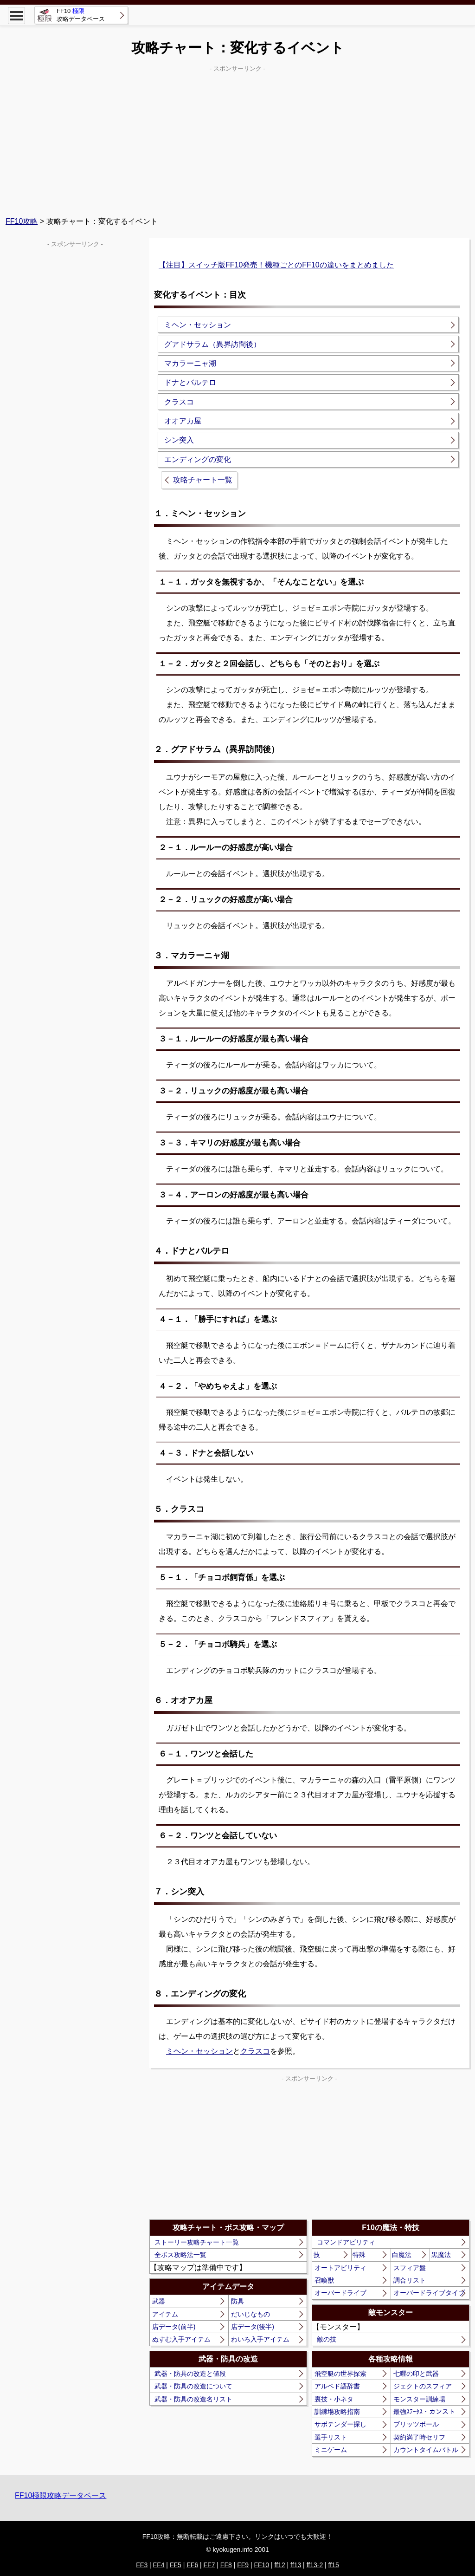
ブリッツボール (416, 2424)
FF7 (209, 2565)
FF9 (243, 2565)
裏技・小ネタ (334, 2399)
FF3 (142, 2565)
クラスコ (255, 2051)
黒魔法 (441, 2254)
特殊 (359, 2254)
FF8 (226, 2565)
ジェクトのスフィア (422, 2386)
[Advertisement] (237, 140)
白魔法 (401, 2254)
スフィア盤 (409, 2267)
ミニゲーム (331, 2449)
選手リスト (331, 2437)
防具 (237, 2301)
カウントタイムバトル (425, 2449)
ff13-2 (315, 2565)
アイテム (165, 2314)
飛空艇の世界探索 (340, 2373)
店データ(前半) (173, 2326)
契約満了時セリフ (419, 2437)
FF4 (159, 2565)
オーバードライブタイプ (429, 2292)
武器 (158, 2301)
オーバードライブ (340, 2292)
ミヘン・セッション (199, 2051)
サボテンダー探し (340, 2424)
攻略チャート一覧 (202, 480)
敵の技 (326, 2339)
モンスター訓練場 (419, 2399)
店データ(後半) (252, 2326)
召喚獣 (324, 2280)
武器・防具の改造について (193, 2386)
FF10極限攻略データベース (60, 2495)
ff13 (295, 2565)
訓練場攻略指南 (337, 2411)
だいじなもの (250, 2314)
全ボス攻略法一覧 (180, 2254)
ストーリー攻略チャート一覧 (196, 2242)
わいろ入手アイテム (260, 2339)
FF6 (192, 2565)
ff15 (333, 2565)
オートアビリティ (340, 2267)
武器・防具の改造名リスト (193, 2399)
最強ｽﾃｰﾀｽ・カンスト (424, 2411)
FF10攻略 (22, 221)
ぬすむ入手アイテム (181, 2339)
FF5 (175, 2565)
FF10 (261, 2565)
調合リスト (409, 2280)
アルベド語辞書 (337, 2386)
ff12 (280, 2565)
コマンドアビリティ (346, 2242)
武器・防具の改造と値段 (190, 2373)
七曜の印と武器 (416, 2373)
